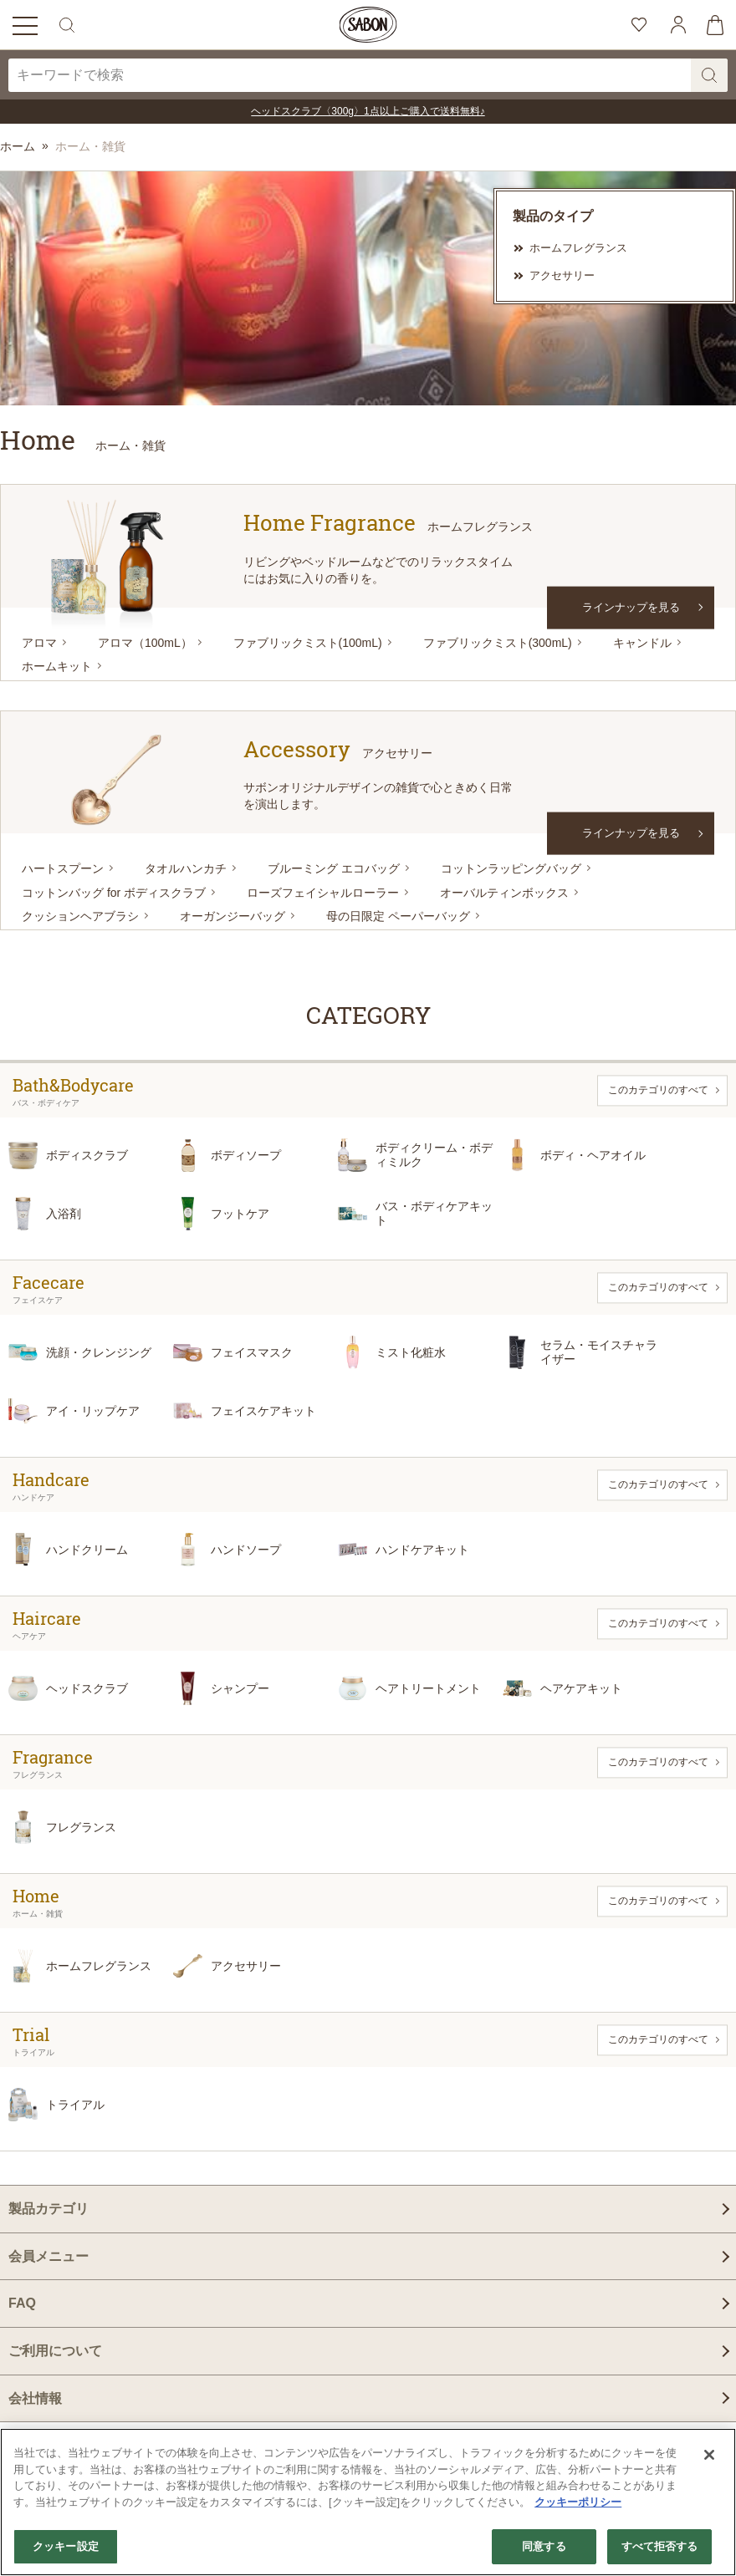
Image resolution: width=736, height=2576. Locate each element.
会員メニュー (48, 2256)
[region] (368, 2502)
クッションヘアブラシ (80, 916)
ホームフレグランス (578, 248)
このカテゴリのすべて (658, 1090)
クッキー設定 (66, 2546)
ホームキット (57, 666)
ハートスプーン (63, 868)
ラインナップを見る (631, 606)
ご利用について (55, 2351)
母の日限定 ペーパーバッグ (398, 916)
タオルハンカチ (186, 868)
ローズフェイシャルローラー (323, 892)
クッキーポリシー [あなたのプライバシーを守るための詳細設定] (577, 2502)
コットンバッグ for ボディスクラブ (114, 892)
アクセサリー (562, 275)
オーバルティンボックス (504, 892)
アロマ (39, 642)
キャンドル (642, 642)
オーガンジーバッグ (232, 916)
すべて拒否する (659, 2546)
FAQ (22, 2303)
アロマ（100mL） (145, 642)
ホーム (17, 146)
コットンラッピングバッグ (511, 868)
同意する (544, 2546)
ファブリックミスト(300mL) (497, 642)
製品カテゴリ (48, 2209)
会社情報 (35, 2398)
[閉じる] (709, 2454)
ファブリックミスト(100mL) (307, 642)
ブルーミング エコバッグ (334, 868)
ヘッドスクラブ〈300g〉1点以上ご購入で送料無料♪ (367, 111)
